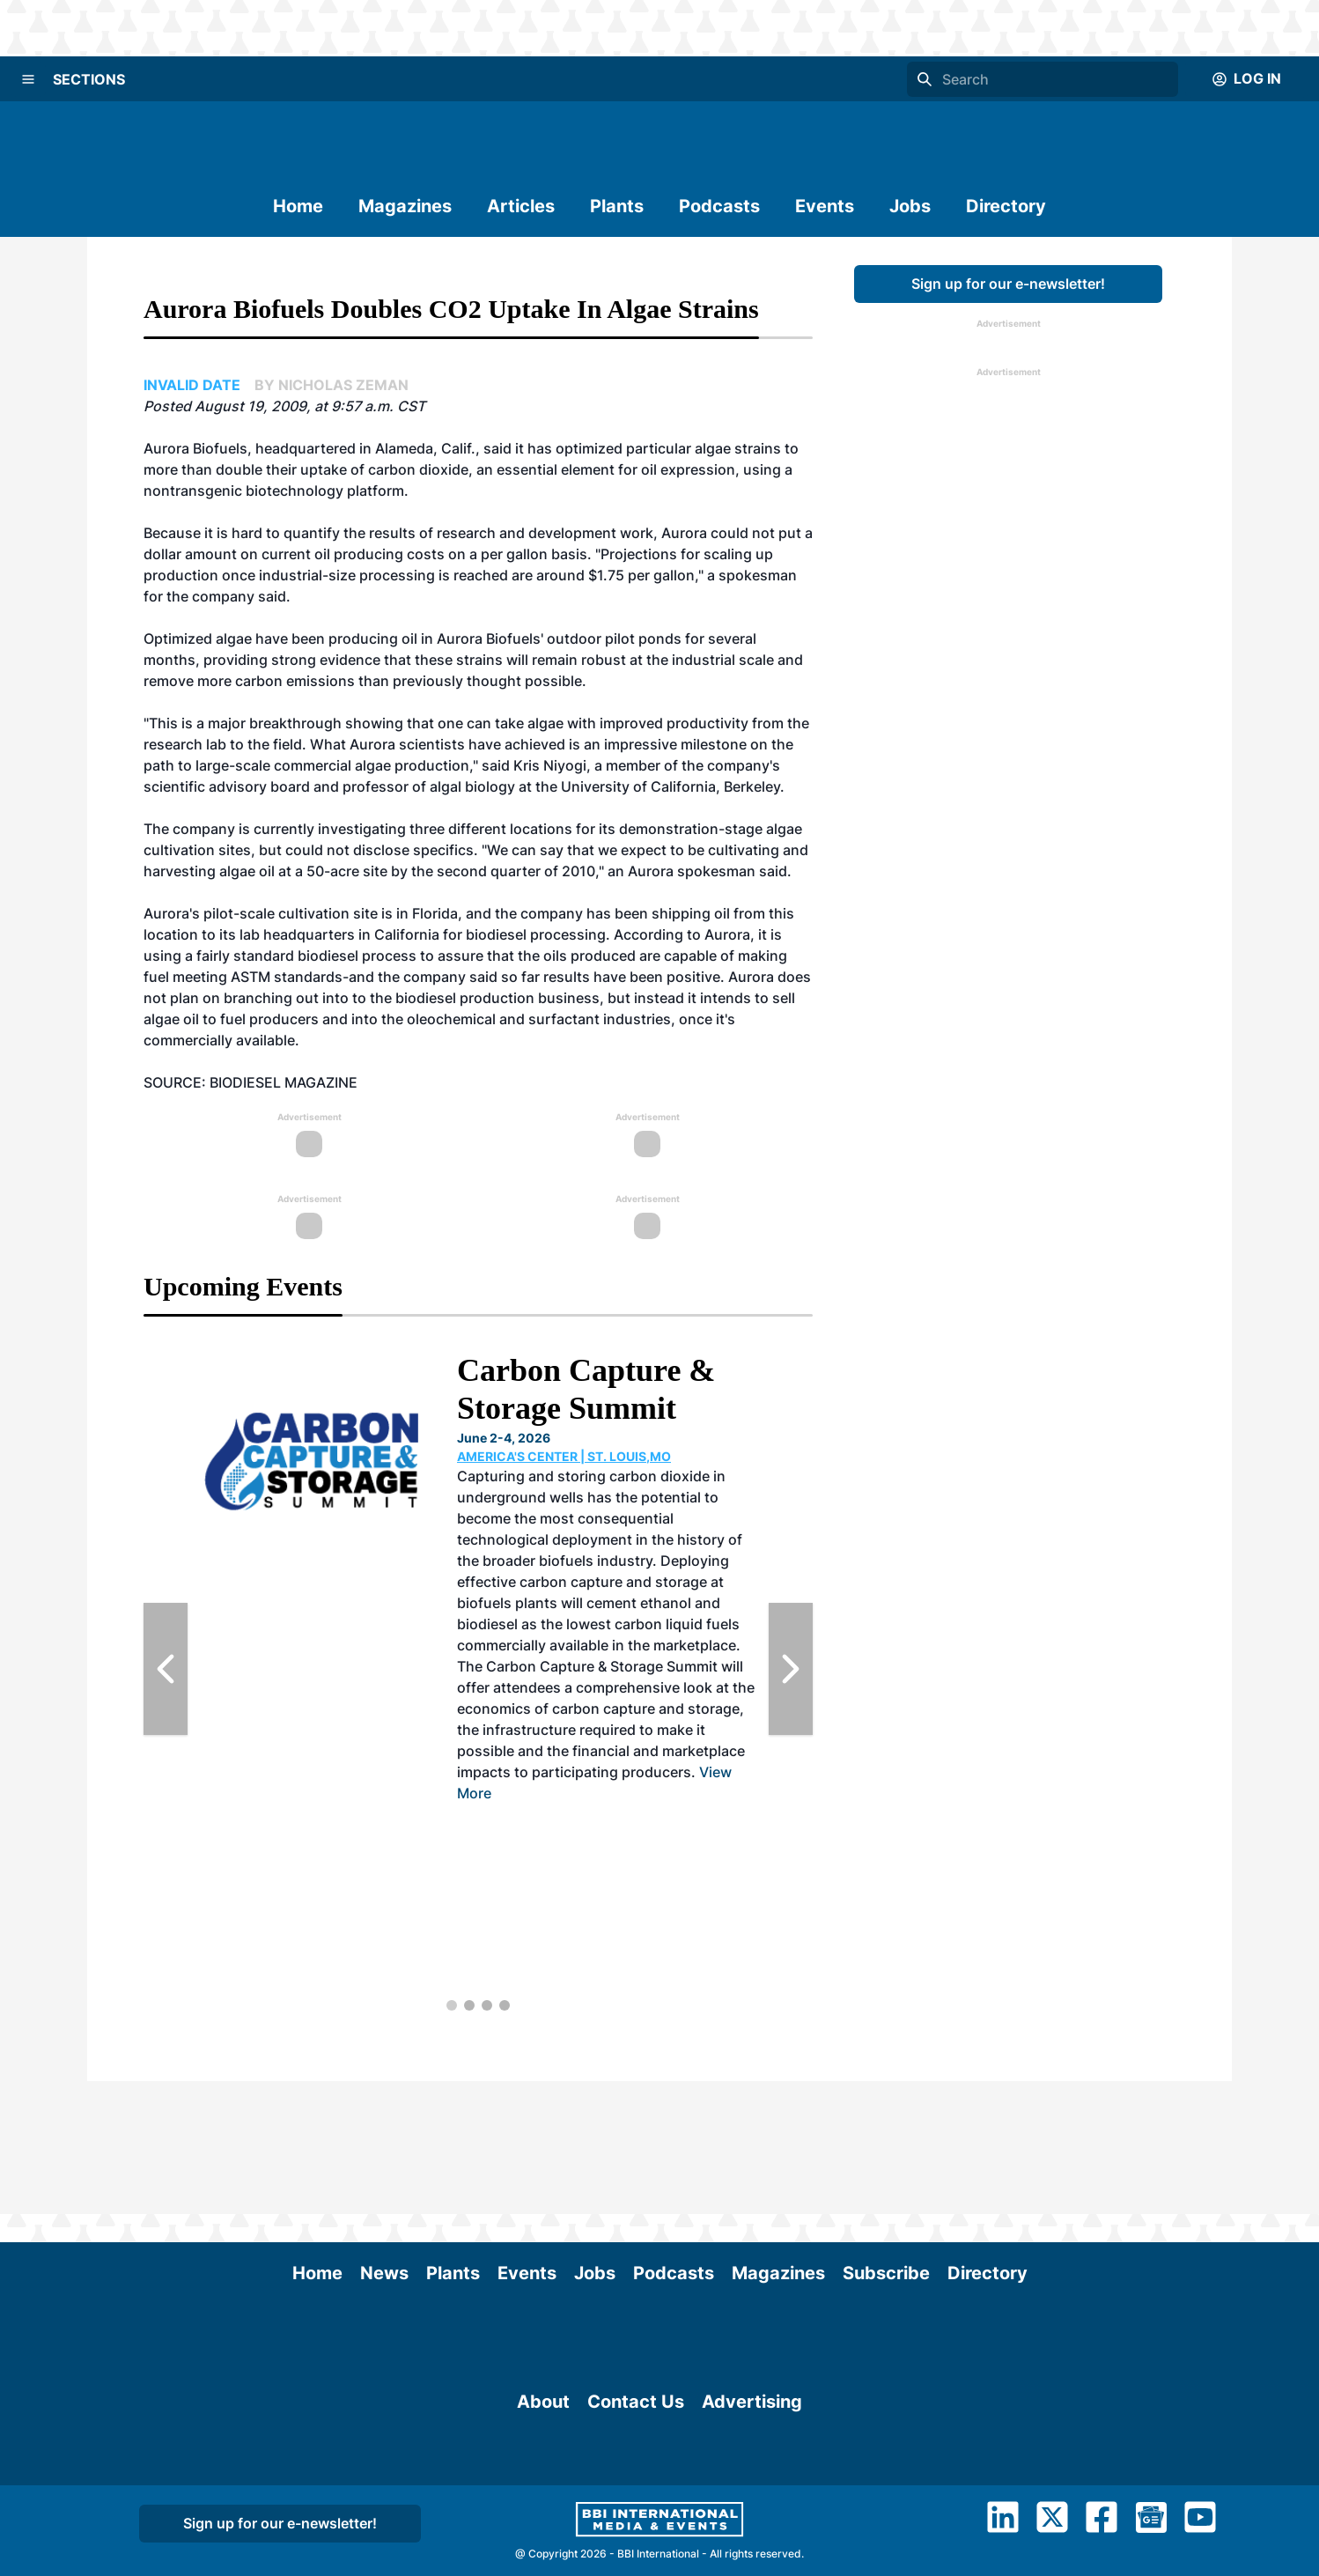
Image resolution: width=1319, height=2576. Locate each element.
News (384, 2140)
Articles (521, 206)
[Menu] (28, 79)
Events (824, 206)
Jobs (910, 206)
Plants (617, 206)
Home (298, 206)
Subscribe (886, 2140)
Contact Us (635, 2460)
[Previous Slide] (166, 1669)
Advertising (752, 2460)
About (543, 2460)
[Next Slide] (791, 1669)
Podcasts (719, 206)
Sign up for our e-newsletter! (1008, 283)
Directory (1006, 206)
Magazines (405, 206)
